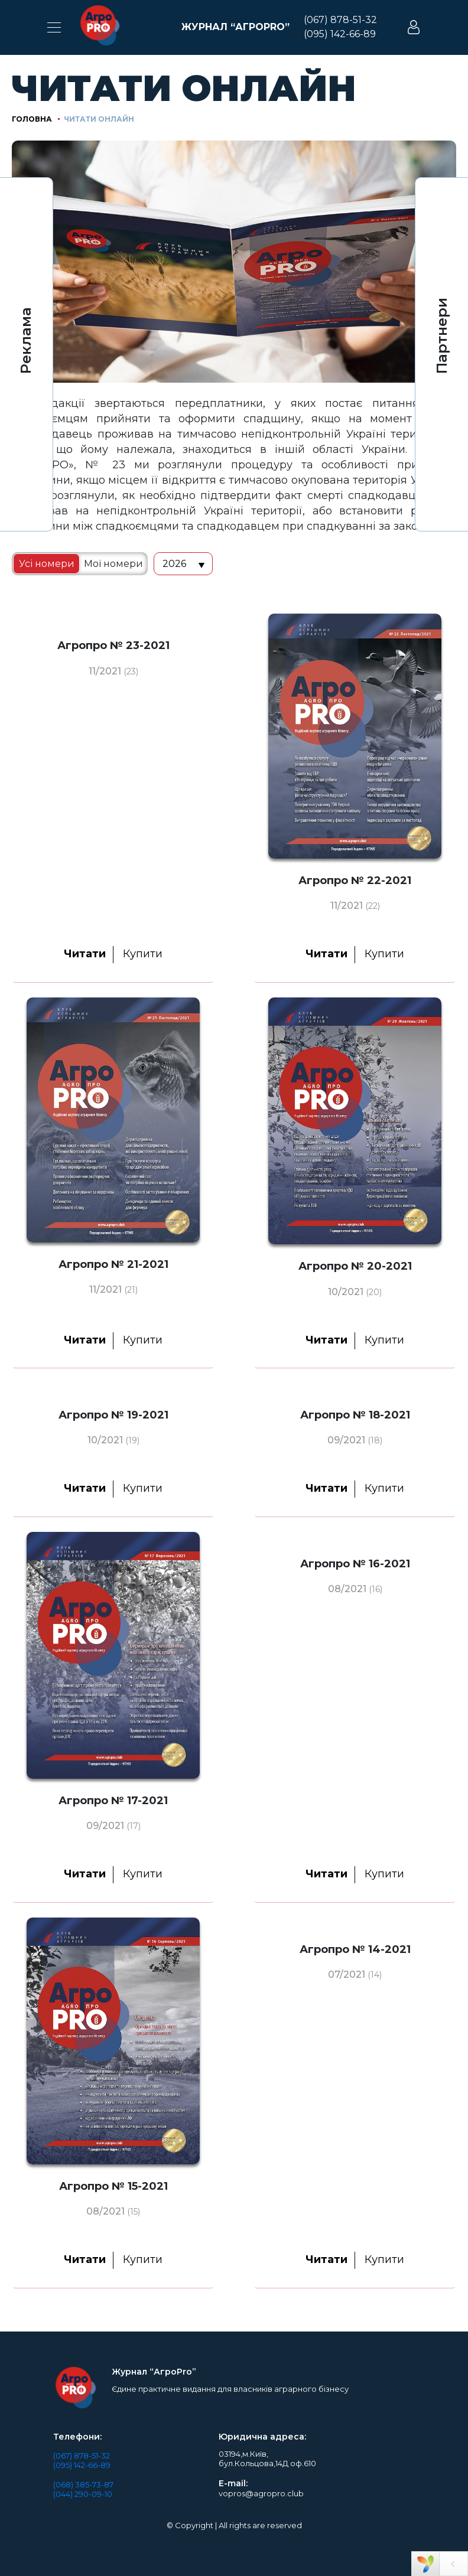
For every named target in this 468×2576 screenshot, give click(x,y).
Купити (142, 953)
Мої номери (113, 563)
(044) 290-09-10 (82, 2494)
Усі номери (46, 563)
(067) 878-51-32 (340, 19)
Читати (85, 953)
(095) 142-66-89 (340, 34)
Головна (32, 119)
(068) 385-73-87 (83, 2484)
